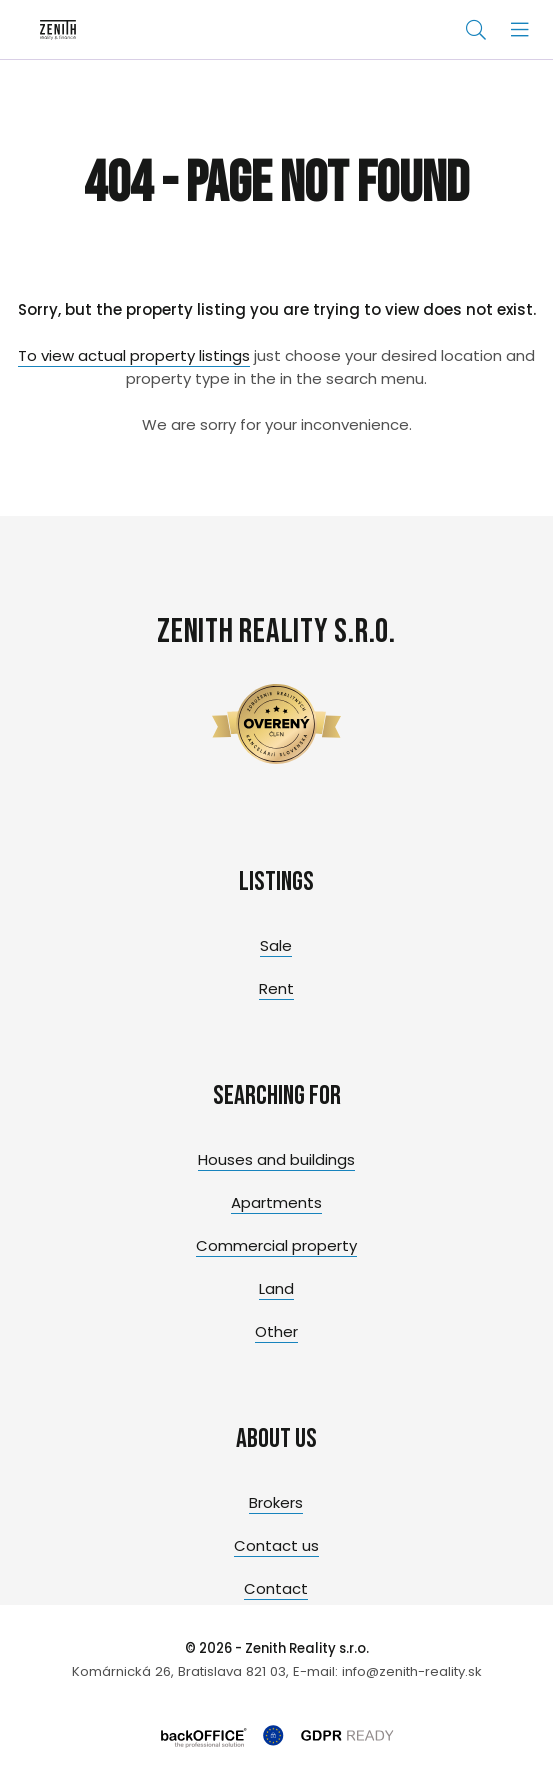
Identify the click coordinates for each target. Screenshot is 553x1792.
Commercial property (276, 1245)
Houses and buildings (276, 1159)
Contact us (276, 1545)
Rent (276, 988)
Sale (276, 945)
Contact (276, 1588)
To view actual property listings (134, 355)
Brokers (276, 1502)
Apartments (276, 1202)
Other (276, 1331)
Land (276, 1288)
